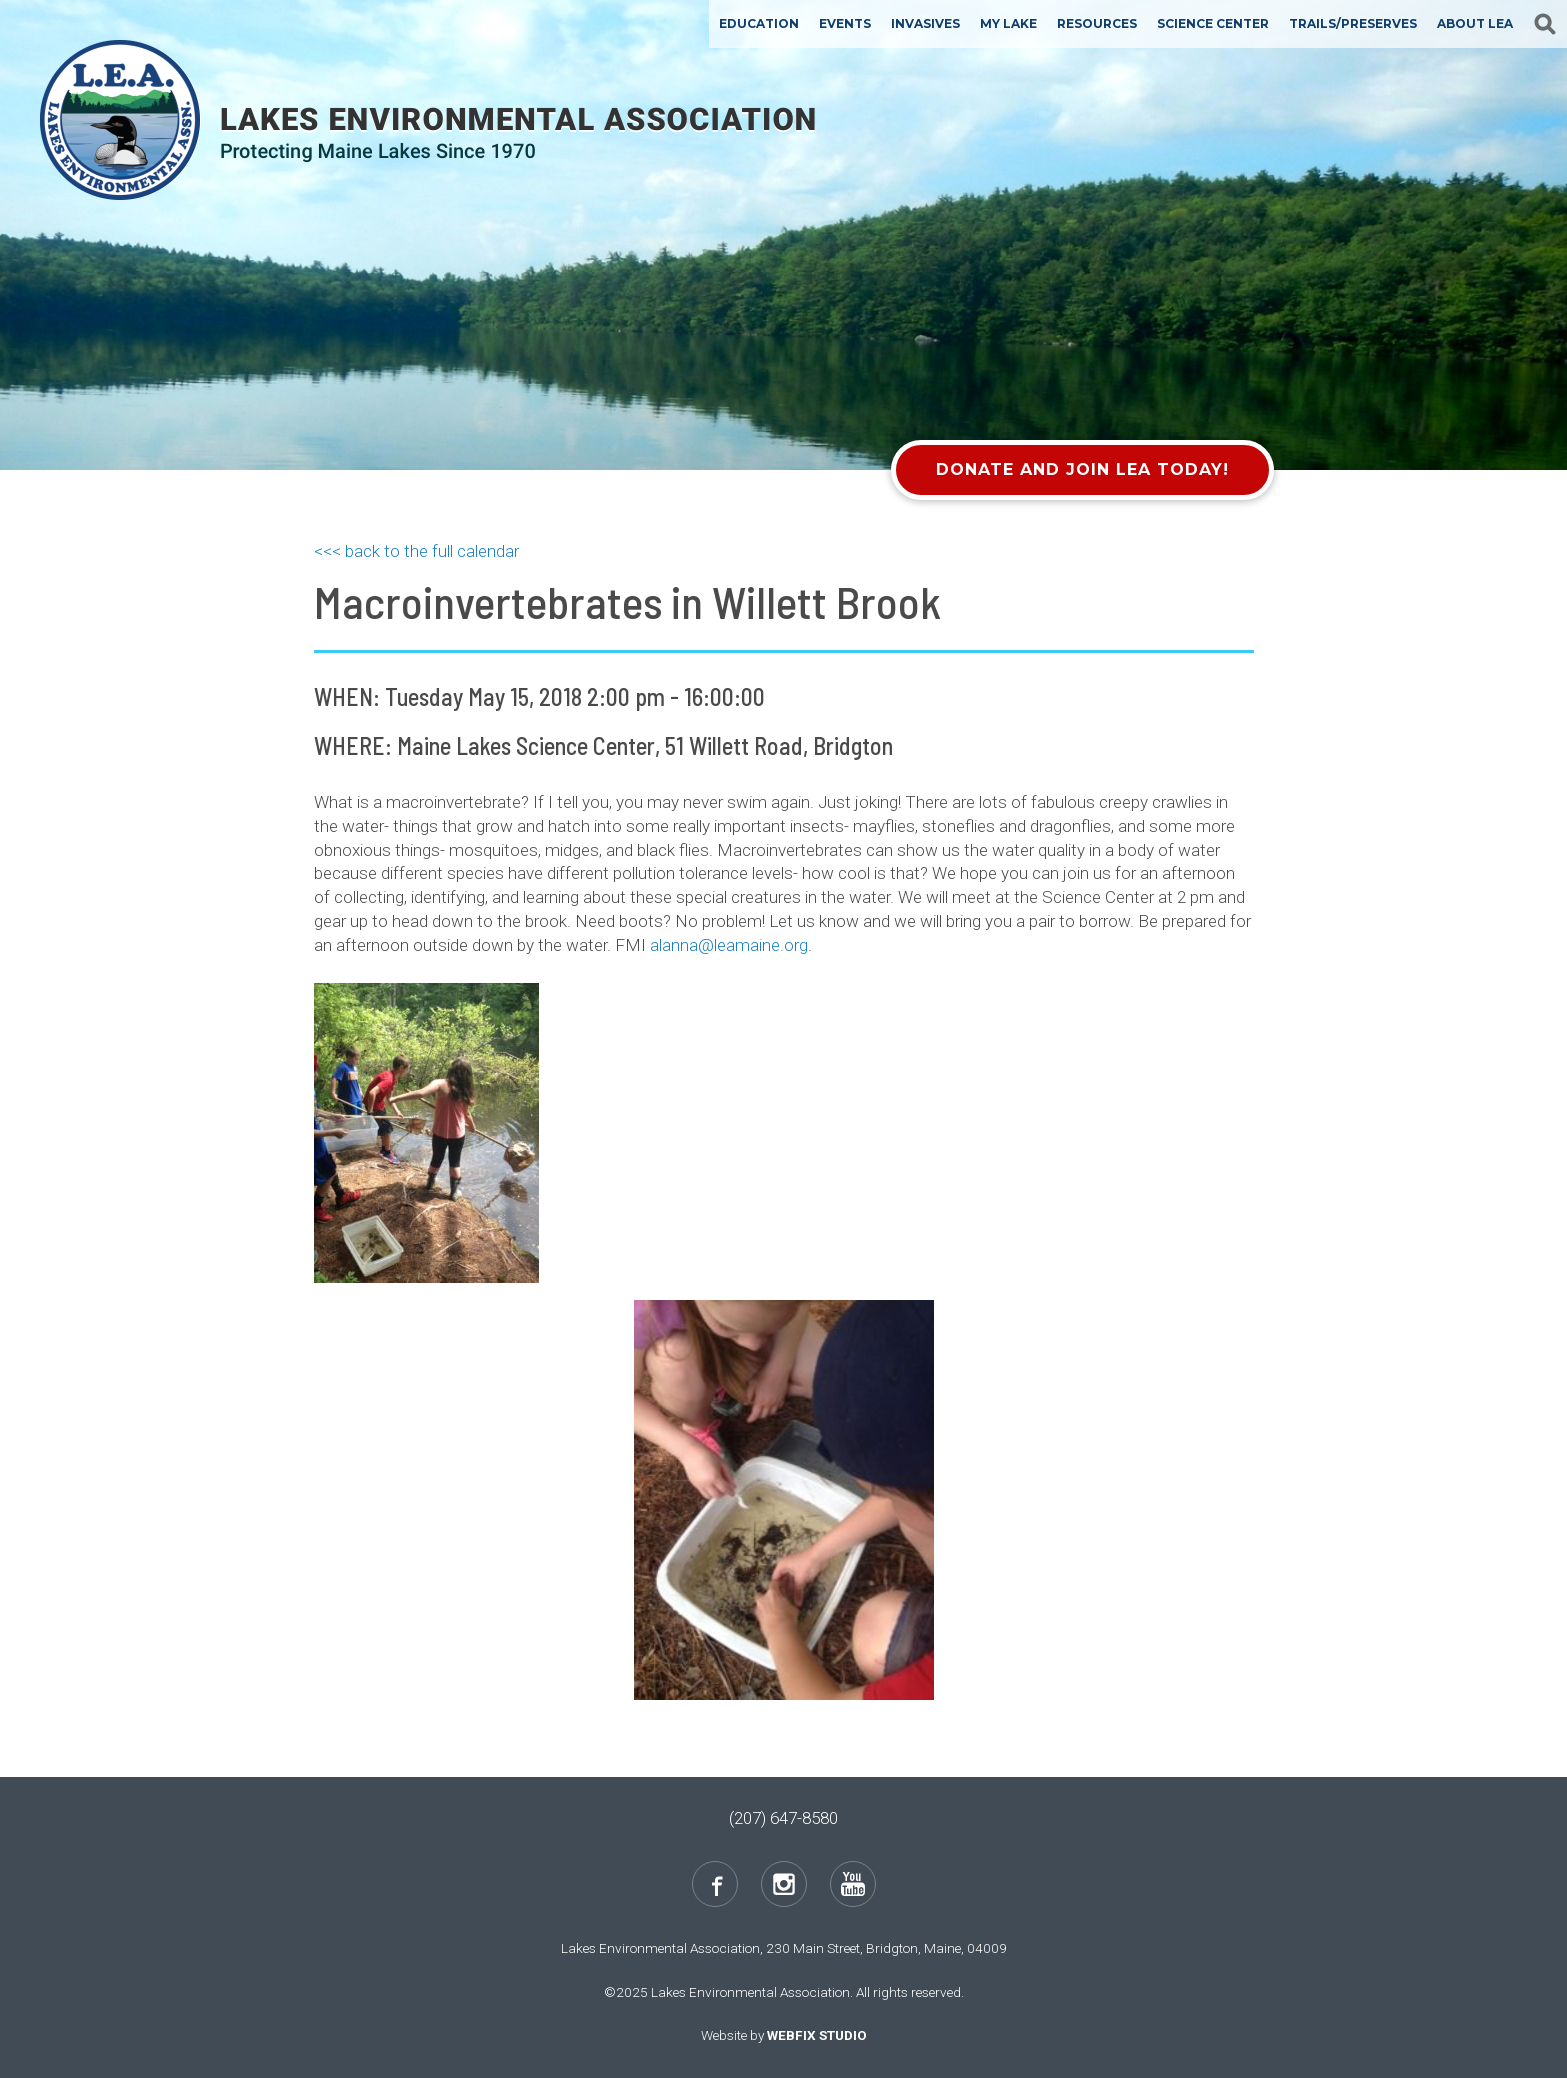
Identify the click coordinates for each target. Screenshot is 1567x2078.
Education (759, 23)
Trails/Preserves (1353, 23)
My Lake (1008, 23)
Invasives (925, 23)
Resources (1097, 23)
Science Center (1213, 23)
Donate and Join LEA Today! (1082, 469)
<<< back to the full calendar (416, 551)
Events (845, 23)
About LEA (1475, 23)
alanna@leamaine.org (729, 945)
